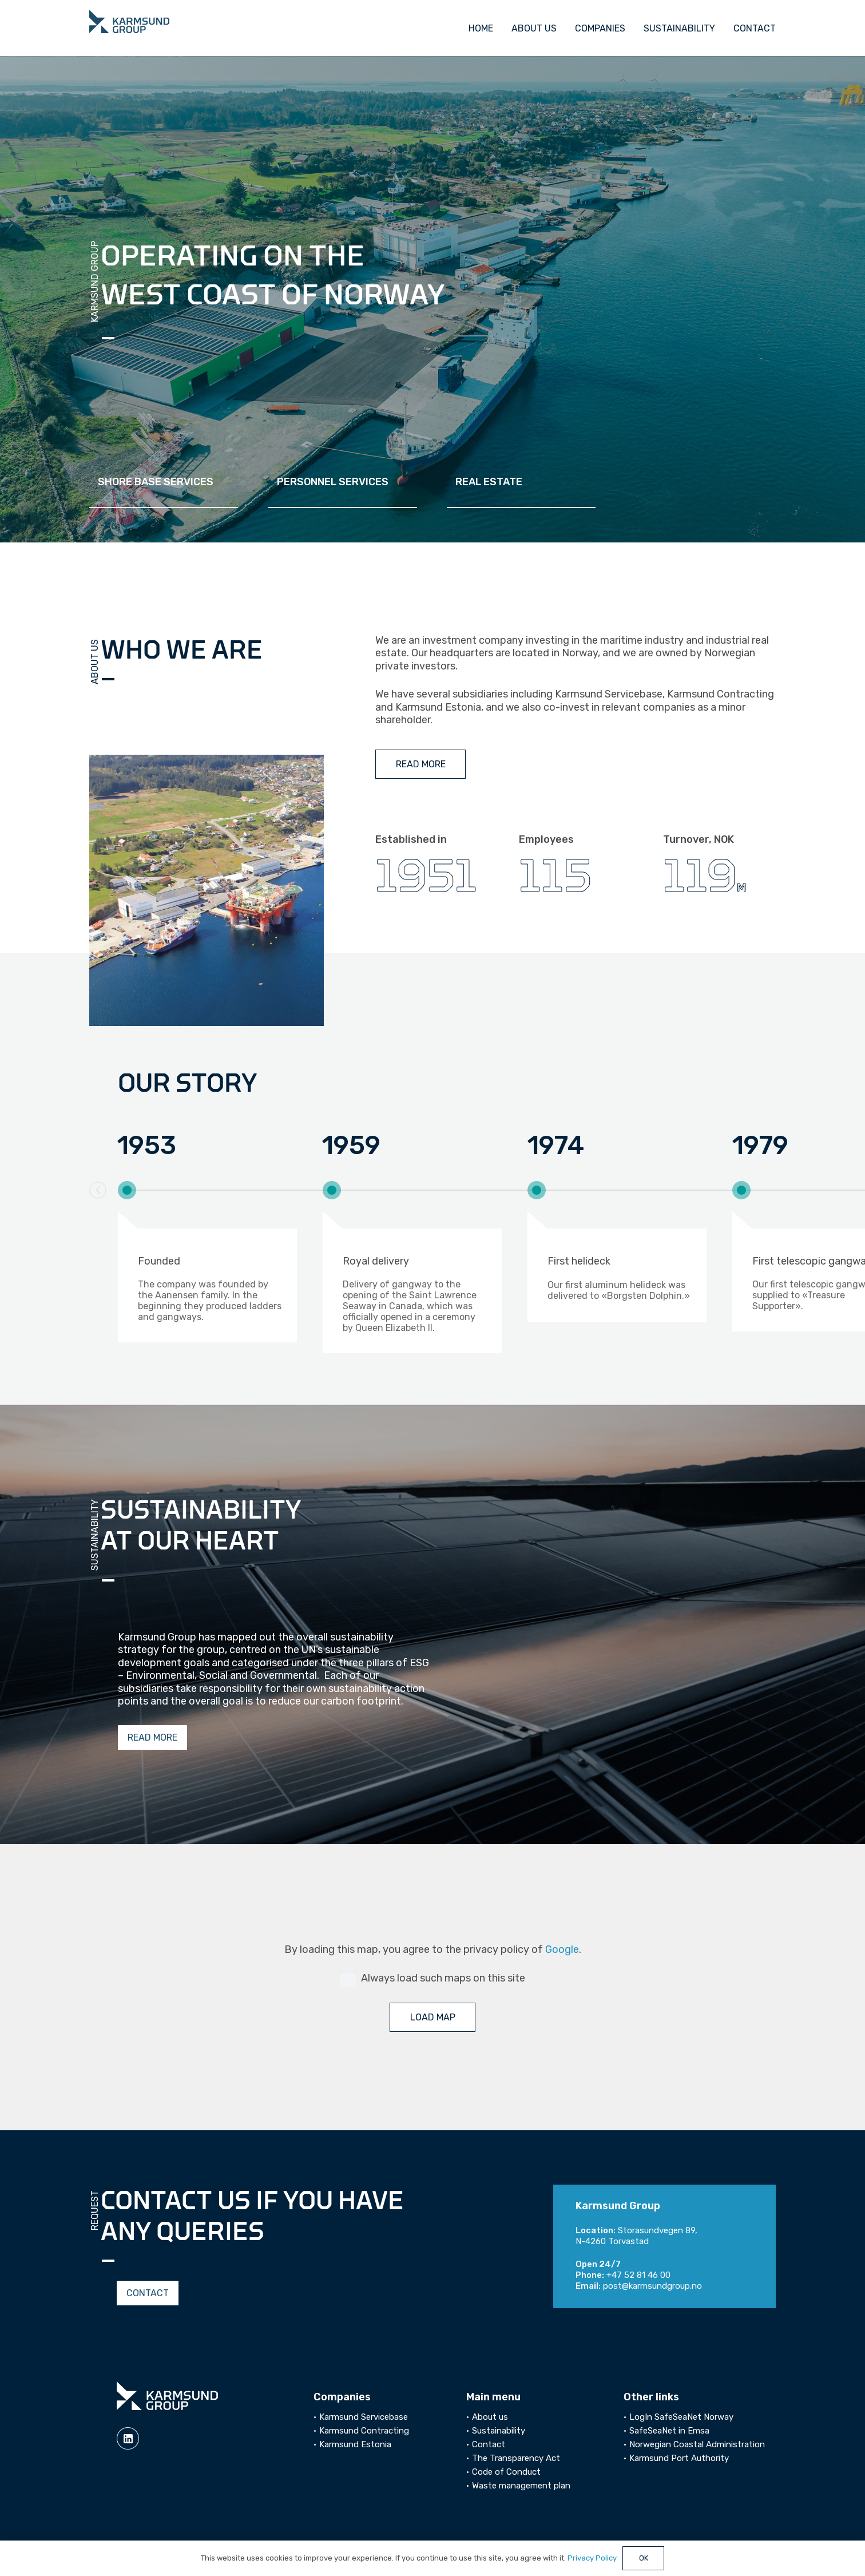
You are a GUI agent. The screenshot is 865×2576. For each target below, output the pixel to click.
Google (562, 1949)
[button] (97, 1190)
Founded (159, 1261)
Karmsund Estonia (355, 2444)
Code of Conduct (506, 2472)
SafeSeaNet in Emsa (669, 2431)
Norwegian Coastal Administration (697, 2444)
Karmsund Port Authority (679, 2458)
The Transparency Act (516, 2458)
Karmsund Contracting (364, 2431)
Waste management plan (521, 2485)
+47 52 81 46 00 (638, 2275)
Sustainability (498, 2431)
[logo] (129, 21)
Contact (488, 2444)
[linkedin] (128, 2438)
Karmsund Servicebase (363, 2417)
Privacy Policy (592, 2558)
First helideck (578, 1261)
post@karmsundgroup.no (652, 2286)
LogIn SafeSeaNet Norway (681, 2417)
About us (490, 2417)
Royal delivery (376, 1261)
